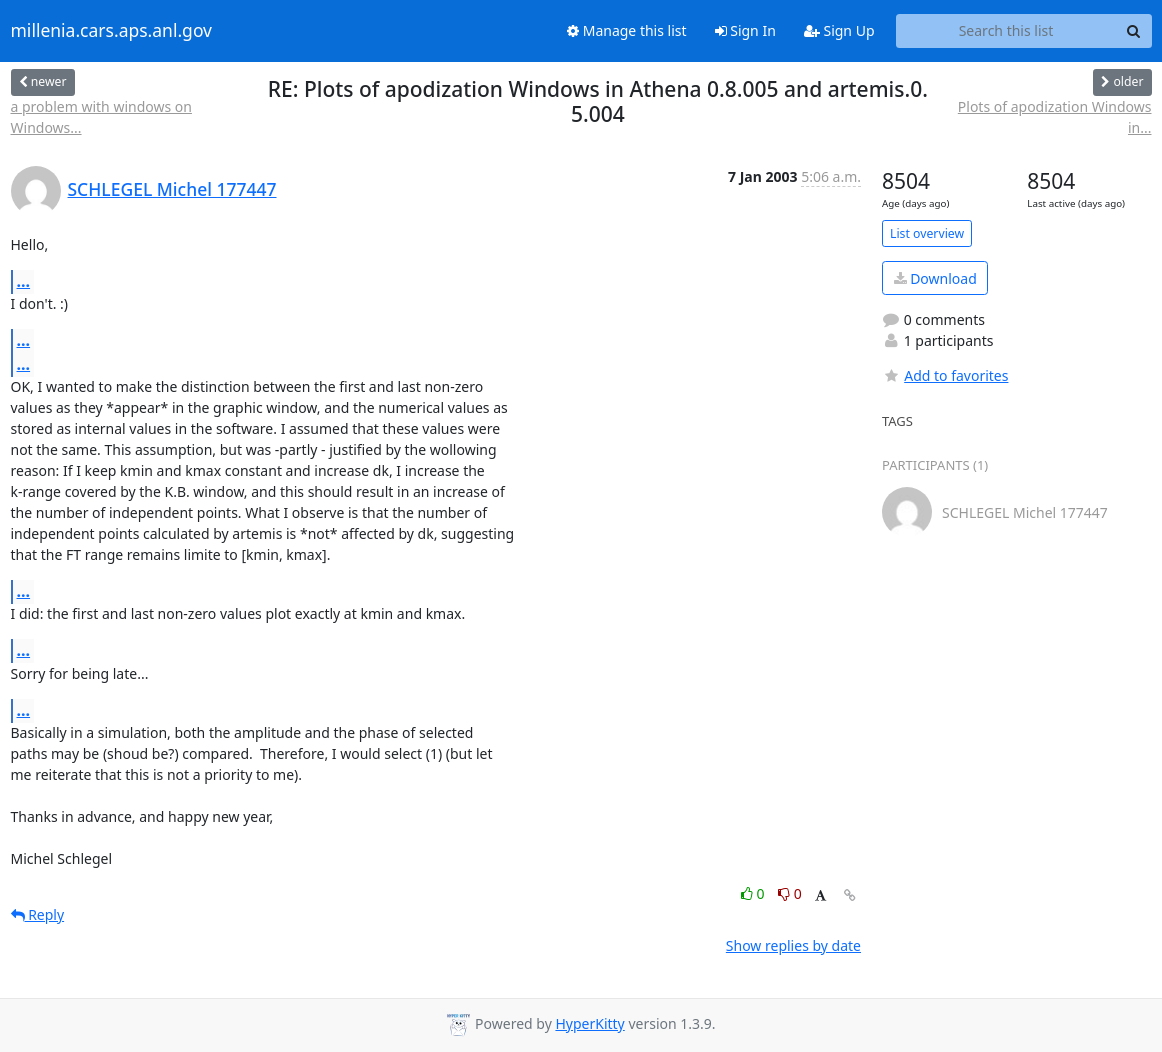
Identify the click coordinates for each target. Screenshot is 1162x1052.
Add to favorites (945, 375)
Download (935, 278)
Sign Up (839, 30)
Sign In (745, 30)
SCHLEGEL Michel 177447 (172, 189)
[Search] (1134, 31)
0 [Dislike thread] (790, 893)
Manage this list (627, 30)
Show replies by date (793, 945)
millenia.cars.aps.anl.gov (112, 31)
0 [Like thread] (754, 893)
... (24, 281)
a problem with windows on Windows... (101, 117)
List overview (927, 233)
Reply (38, 914)
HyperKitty (589, 1023)
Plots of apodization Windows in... (1055, 117)
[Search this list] (1006, 31)
